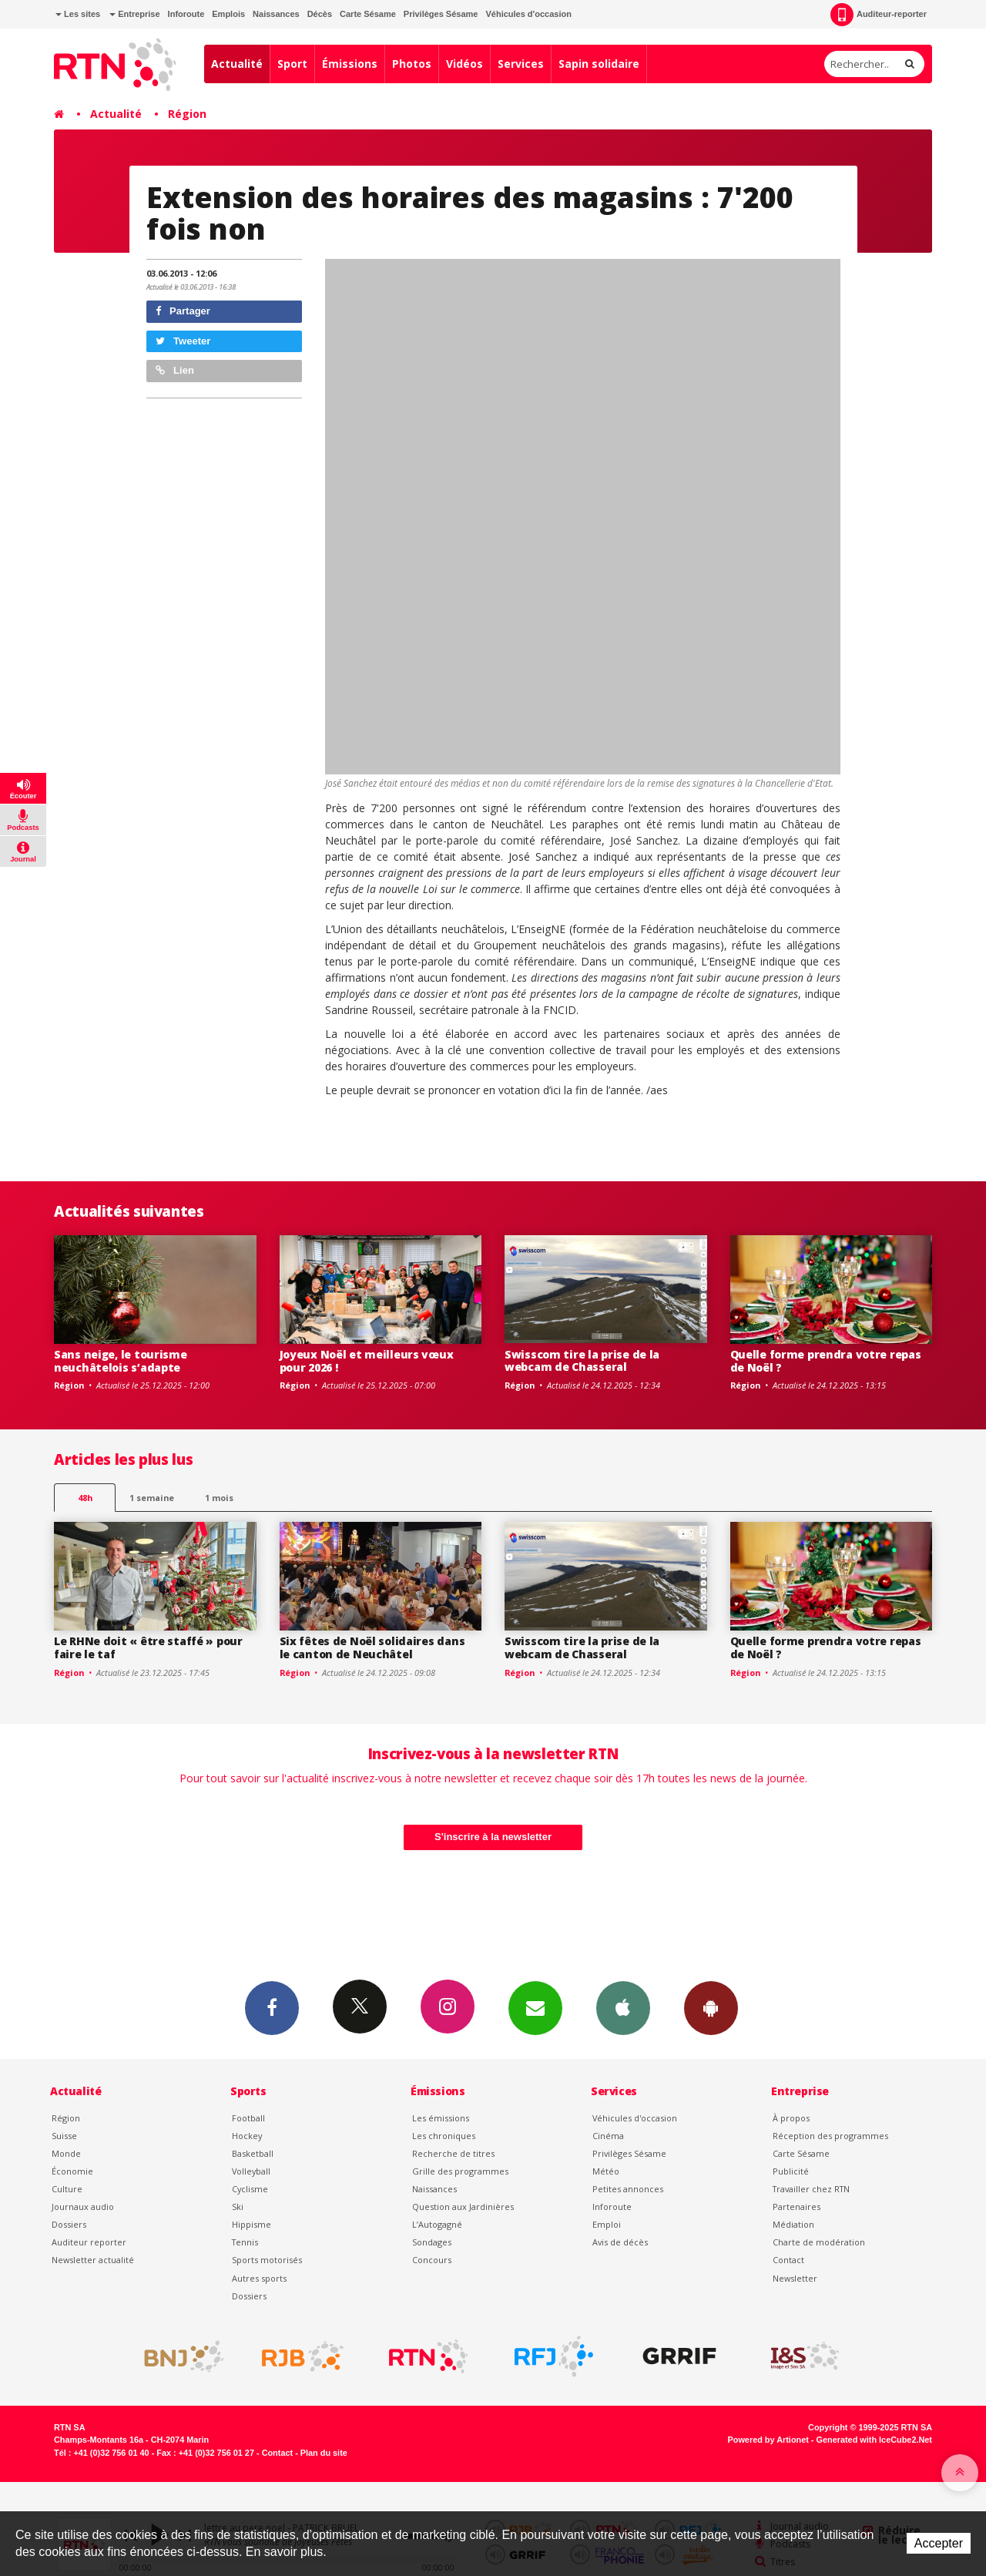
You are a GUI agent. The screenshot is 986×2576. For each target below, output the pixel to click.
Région (187, 113)
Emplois (228, 13)
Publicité (791, 2171)
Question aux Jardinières (463, 2207)
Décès (319, 13)
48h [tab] (85, 1497)
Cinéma (608, 2136)
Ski (237, 2207)
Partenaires (796, 2207)
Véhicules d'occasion (528, 13)
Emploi (606, 2224)
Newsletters (535, 2007)
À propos (791, 2118)
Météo (605, 2171)
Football (248, 2118)
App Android (711, 2007)
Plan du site (323, 2452)
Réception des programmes (830, 2136)
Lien (175, 370)
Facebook (272, 2007)
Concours (431, 2260)
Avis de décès (620, 2242)
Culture (67, 2189)
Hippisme (251, 2224)
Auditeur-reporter (878, 14)
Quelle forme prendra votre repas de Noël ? (825, 1361)
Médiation (793, 2224)
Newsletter (795, 2278)
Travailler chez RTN (811, 2189)
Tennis (245, 2242)
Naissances (276, 13)
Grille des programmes (460, 2171)
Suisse (64, 2136)
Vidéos (464, 63)
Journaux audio (83, 2207)
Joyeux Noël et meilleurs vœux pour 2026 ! (367, 1361)
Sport (292, 63)
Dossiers (69, 2224)
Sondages (431, 2242)
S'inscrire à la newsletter (493, 1836)
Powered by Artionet (768, 2439)
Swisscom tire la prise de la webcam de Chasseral (582, 1361)
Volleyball (251, 2171)
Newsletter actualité (93, 2260)
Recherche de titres (453, 2153)
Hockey (247, 2136)
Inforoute (186, 13)
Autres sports (259, 2278)
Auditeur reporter (89, 2242)
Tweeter (183, 341)
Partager (183, 311)
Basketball (252, 2153)
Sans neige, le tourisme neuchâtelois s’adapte (120, 1361)
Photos (411, 63)
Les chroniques (443, 2136)
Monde (66, 2153)
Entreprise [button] (134, 13)
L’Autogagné (437, 2224)
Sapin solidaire (598, 63)
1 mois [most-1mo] (219, 1497)
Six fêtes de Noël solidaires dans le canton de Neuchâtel (372, 1647)
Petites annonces (627, 2189)
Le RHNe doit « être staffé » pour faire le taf (148, 1647)
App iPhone (623, 2007)
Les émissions (440, 2118)
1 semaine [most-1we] (151, 1497)
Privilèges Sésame (441, 13)
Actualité (237, 63)
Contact (788, 2260)
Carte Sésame (368, 13)
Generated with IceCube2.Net (874, 2439)
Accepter (938, 2543)
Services (521, 63)
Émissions (349, 63)
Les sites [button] (77, 13)
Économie (72, 2171)
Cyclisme (250, 2189)
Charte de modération (819, 2242)
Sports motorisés (267, 2260)
